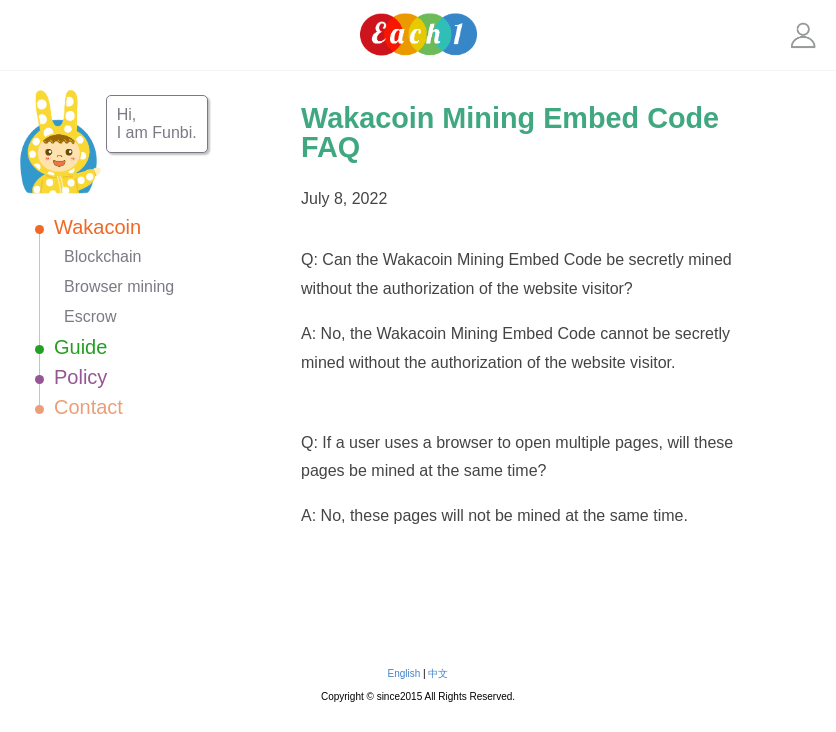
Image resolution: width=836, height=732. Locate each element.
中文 (438, 673)
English (404, 673)
